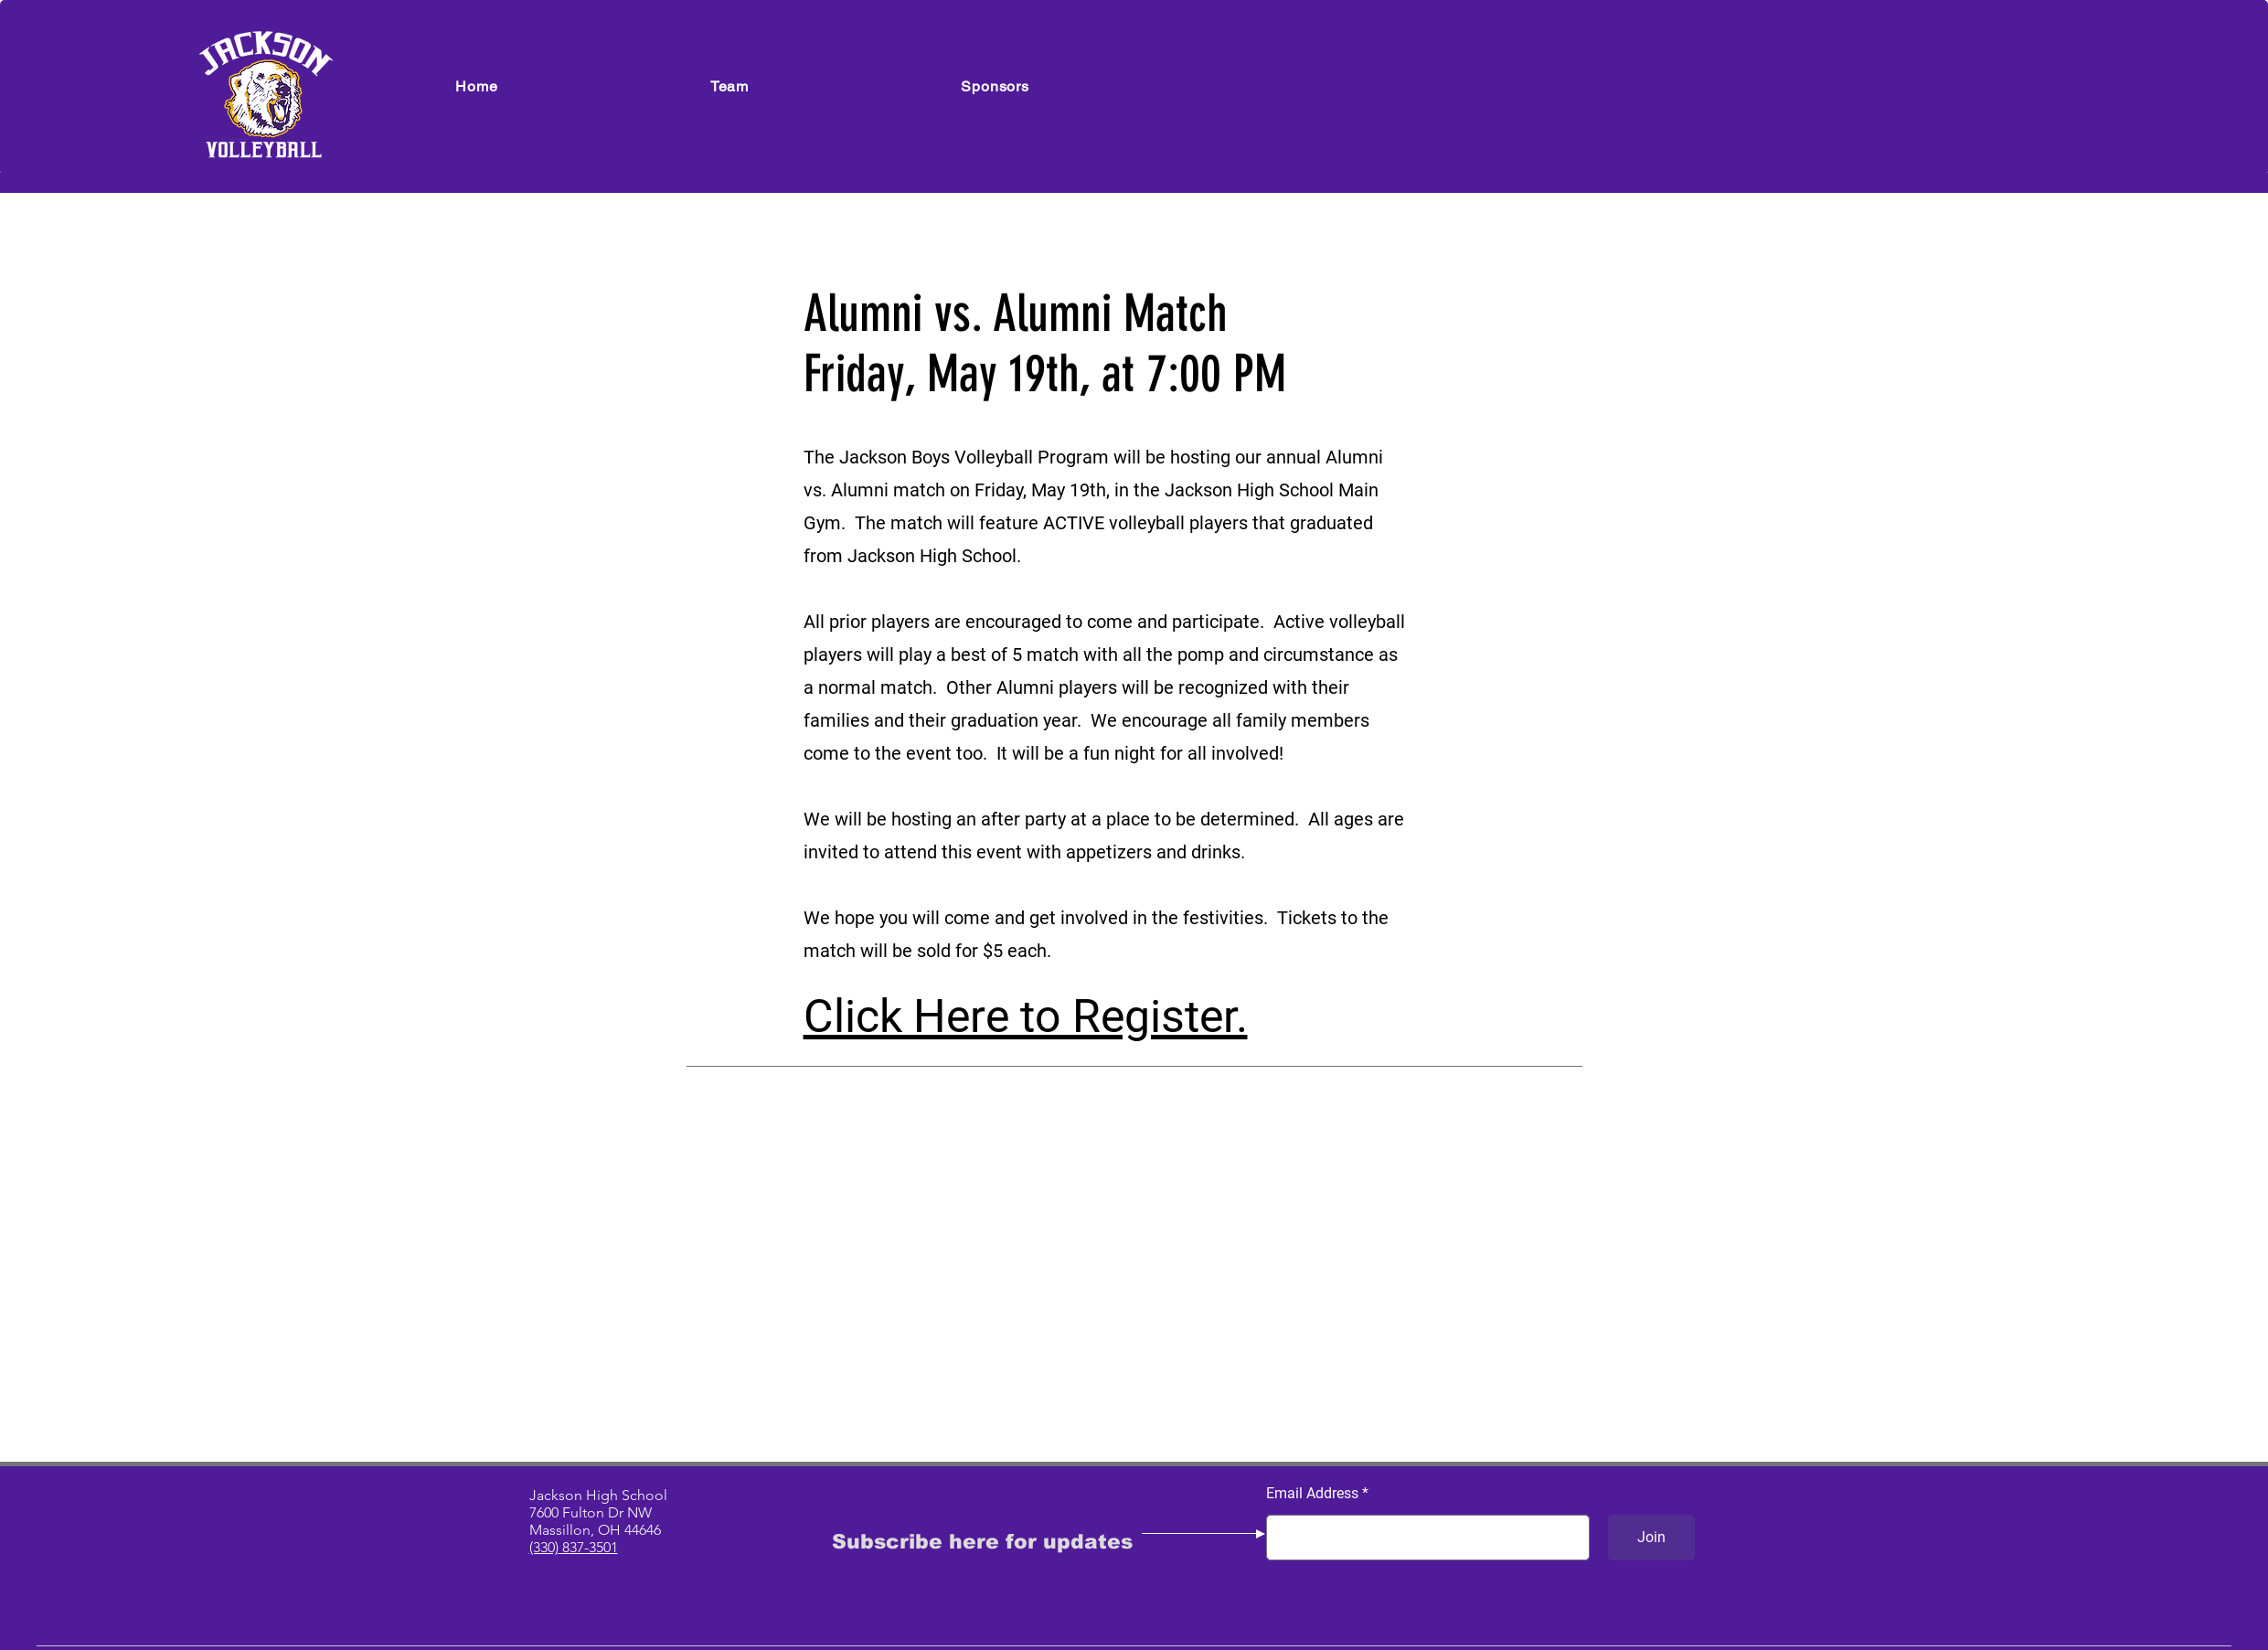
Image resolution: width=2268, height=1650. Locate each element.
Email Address (1312, 1493)
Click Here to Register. (1026, 1016)
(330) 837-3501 (573, 1547)
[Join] (1651, 1537)
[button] (730, 86)
